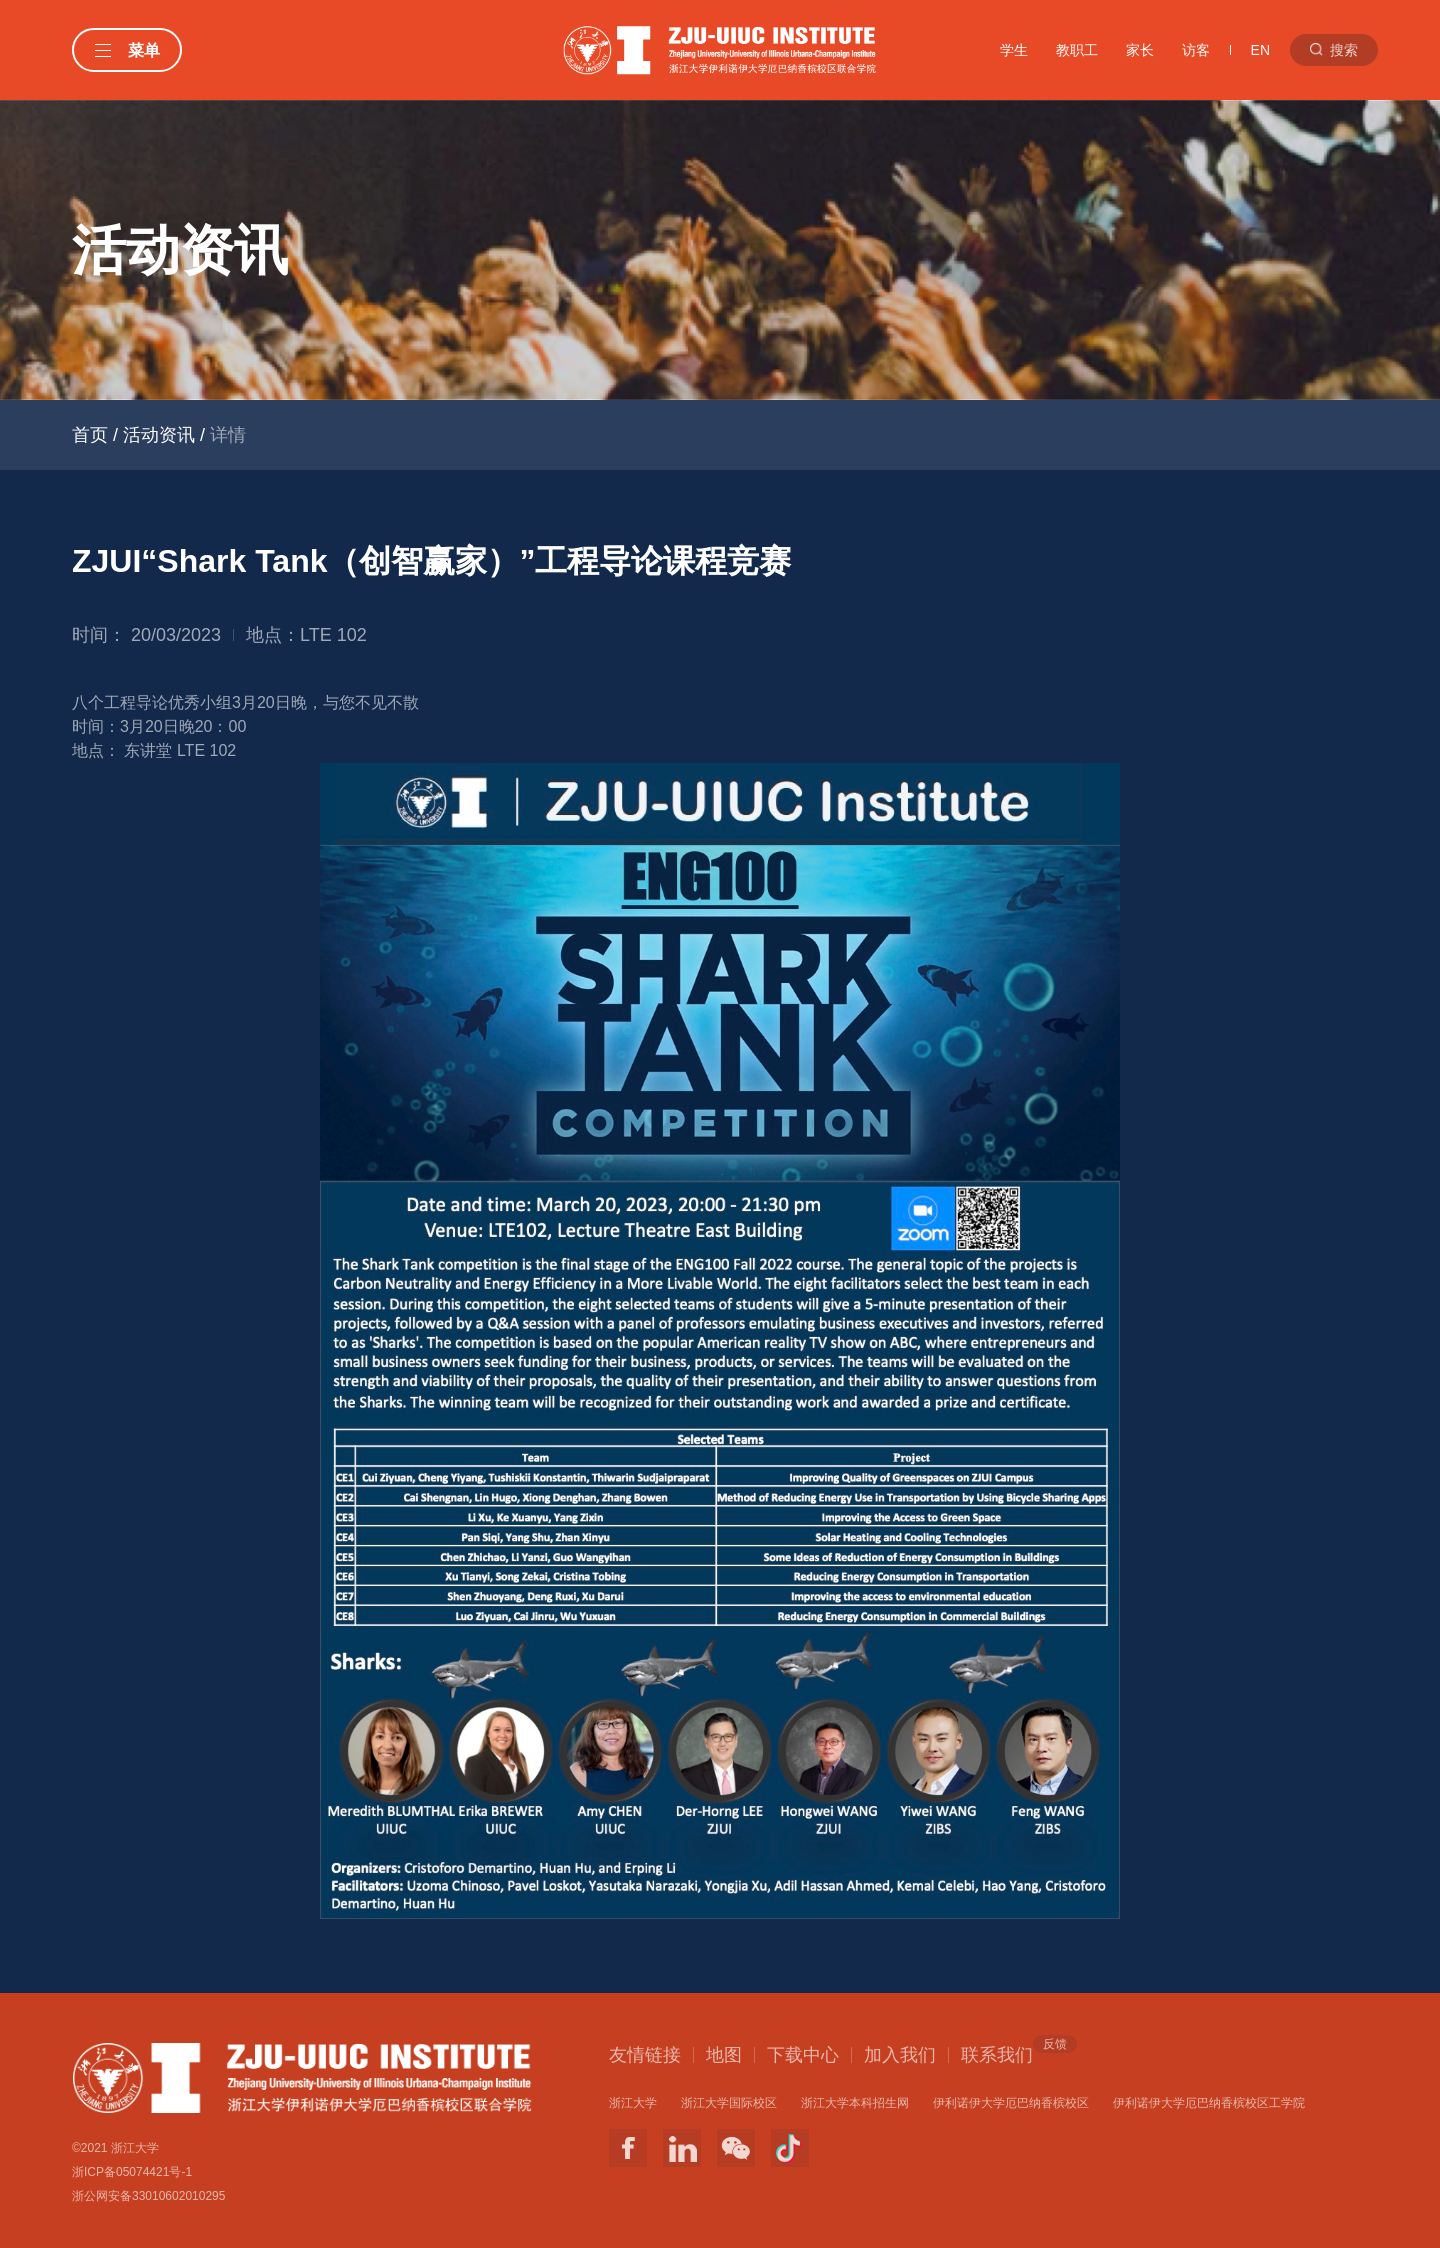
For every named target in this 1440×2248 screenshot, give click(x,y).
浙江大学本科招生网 (855, 2103)
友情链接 (645, 2055)
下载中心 (803, 2055)
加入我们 (900, 2055)
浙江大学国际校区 (729, 2103)
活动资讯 (159, 435)
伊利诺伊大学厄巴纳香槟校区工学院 (1209, 2103)
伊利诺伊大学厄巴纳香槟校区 (1011, 2103)
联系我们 (997, 2054)
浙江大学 (633, 2103)
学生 (1014, 50)
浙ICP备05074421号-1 (132, 2172)
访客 (1196, 50)
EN (1260, 50)
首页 (90, 435)
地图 (724, 2055)
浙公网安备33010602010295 (148, 2196)
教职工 (1077, 50)
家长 (1140, 50)
